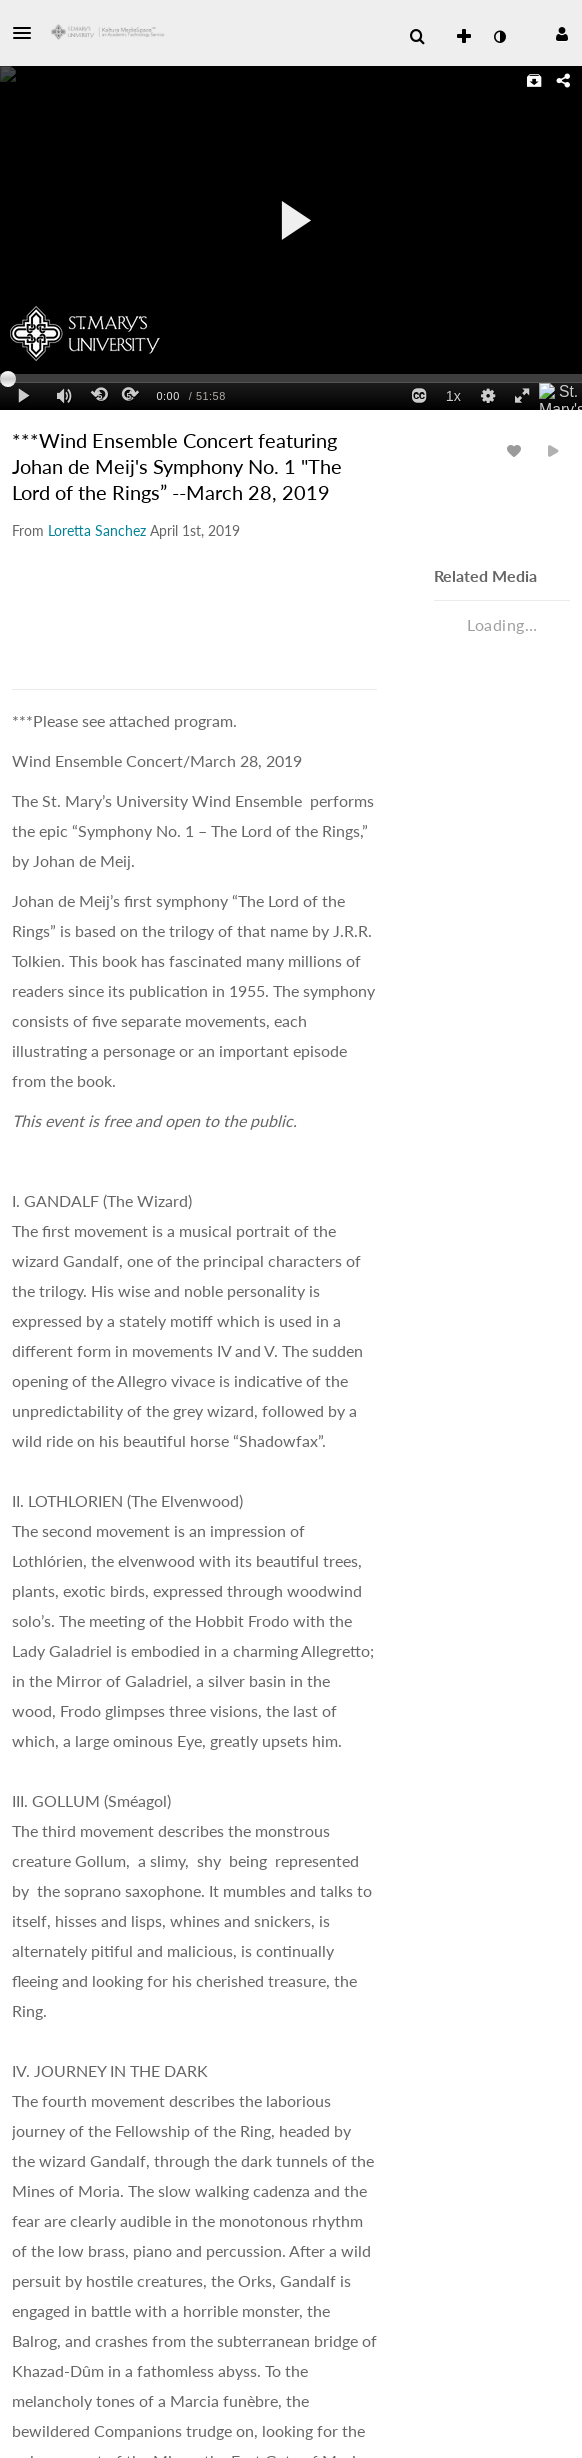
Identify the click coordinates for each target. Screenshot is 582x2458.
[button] (28, 33)
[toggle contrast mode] (499, 37)
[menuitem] (417, 37)
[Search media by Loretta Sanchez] (97, 530)
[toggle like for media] (517, 450)
